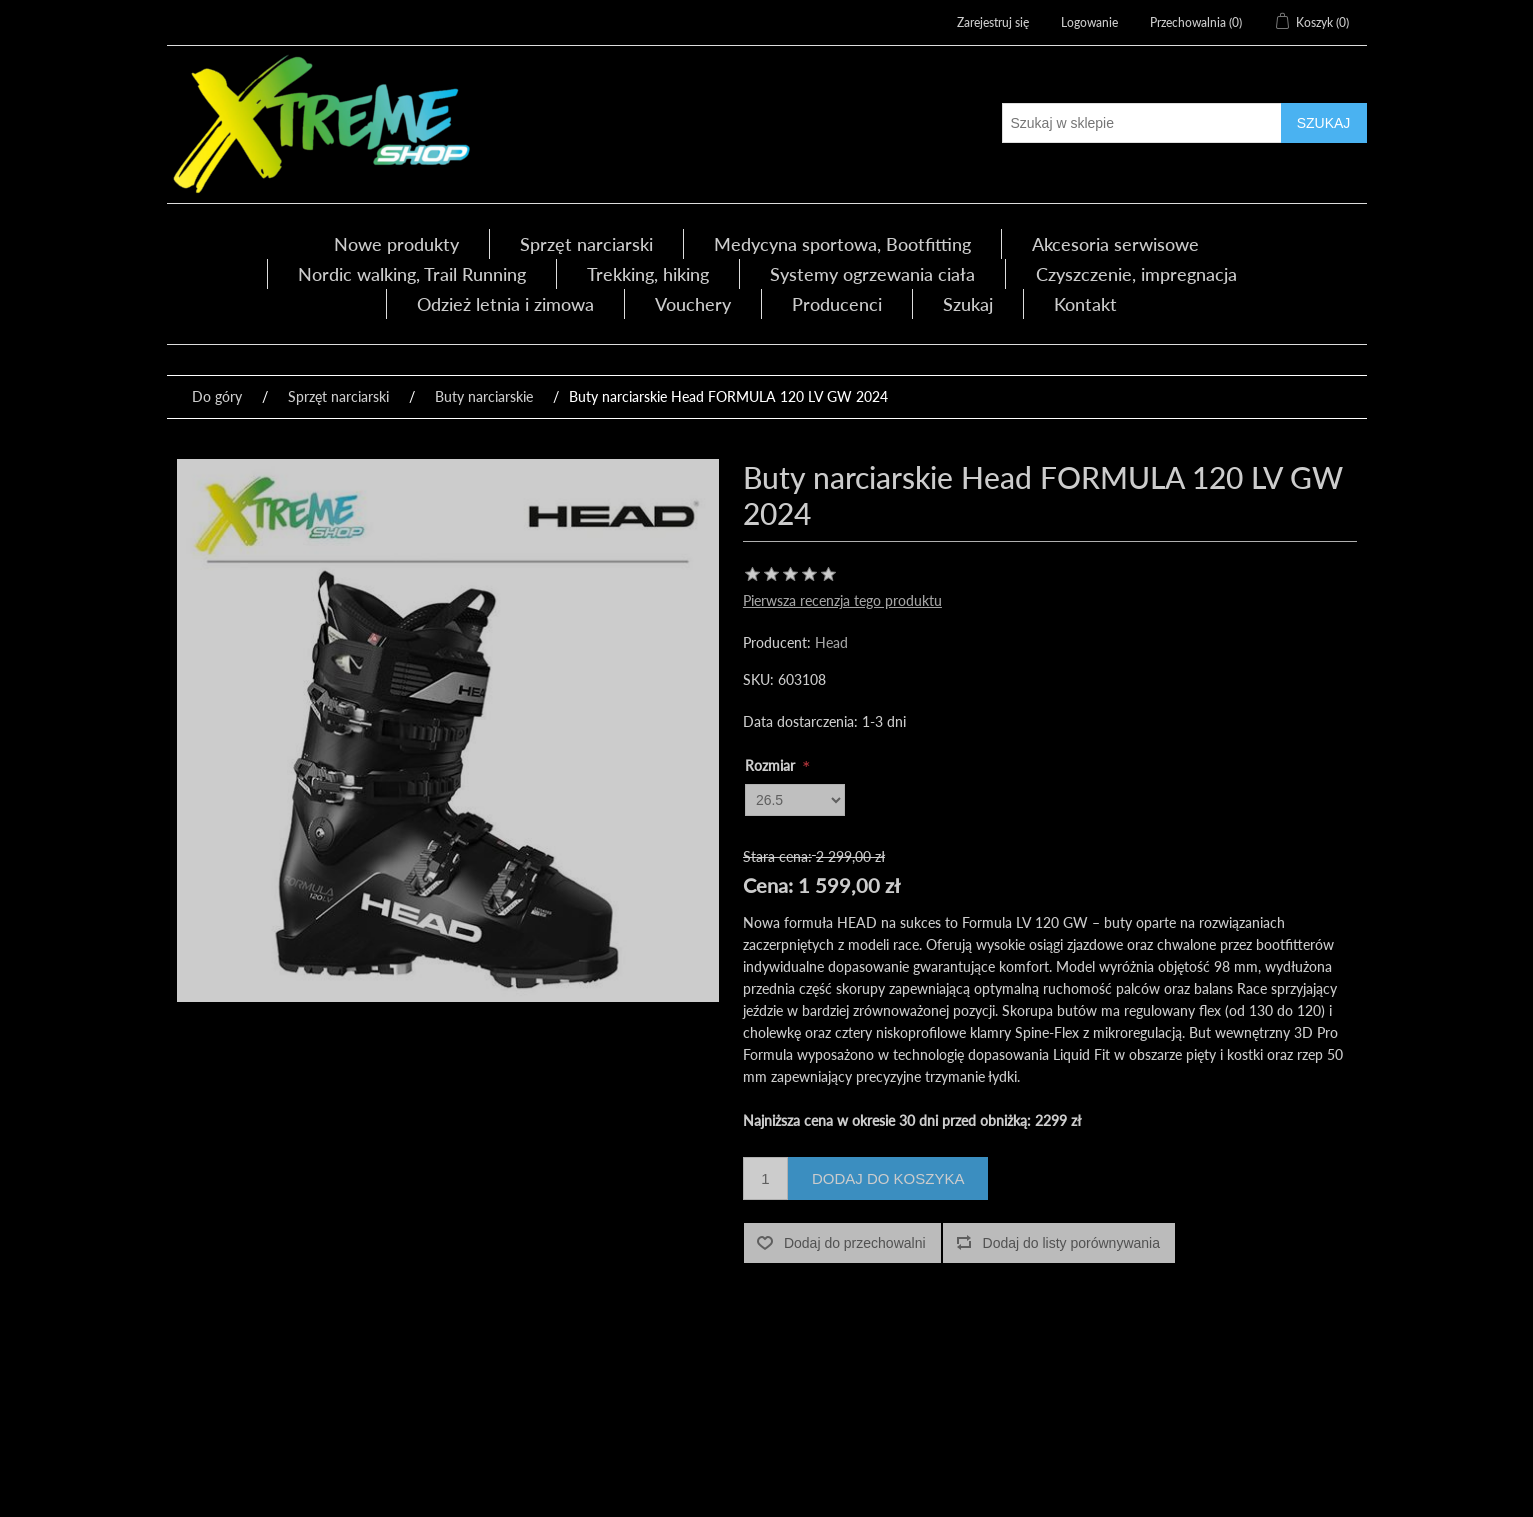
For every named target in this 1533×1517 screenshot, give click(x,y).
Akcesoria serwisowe (1115, 244)
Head (831, 642)
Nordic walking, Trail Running (412, 274)
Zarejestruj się (993, 22)
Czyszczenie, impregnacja (1136, 274)
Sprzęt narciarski (586, 244)
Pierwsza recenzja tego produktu (842, 600)
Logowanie (1089, 22)
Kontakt (1085, 304)
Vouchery (693, 304)
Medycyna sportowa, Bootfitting (842, 244)
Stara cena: (777, 856)
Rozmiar (772, 765)
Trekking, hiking (648, 274)
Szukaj (968, 304)
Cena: (768, 885)
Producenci (837, 304)
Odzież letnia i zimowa (505, 304)
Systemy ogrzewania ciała (872, 274)
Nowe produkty (396, 244)
